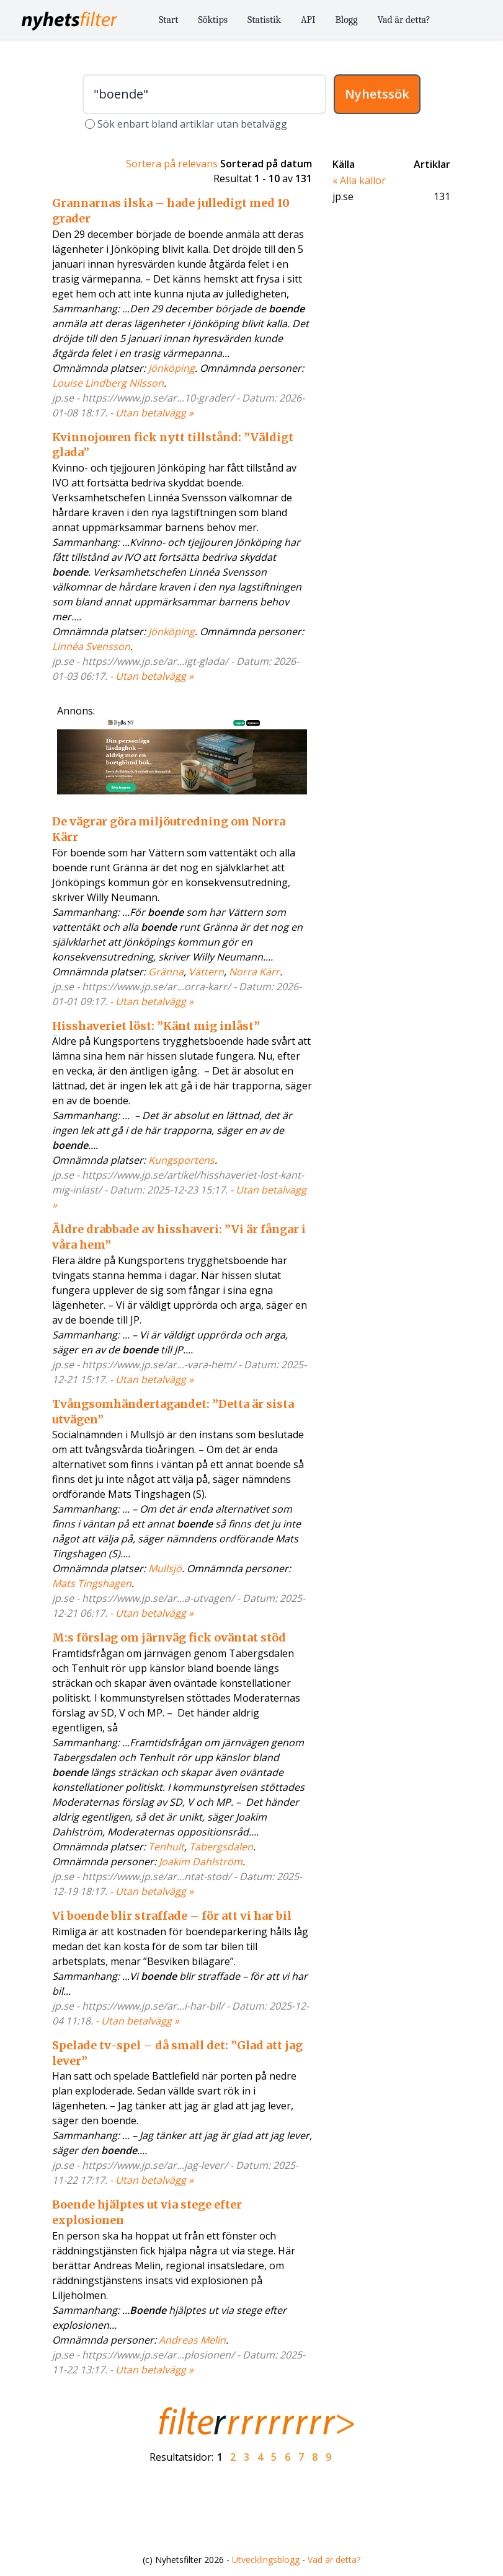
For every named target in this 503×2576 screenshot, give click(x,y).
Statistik (264, 19)
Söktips (213, 19)
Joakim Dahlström (201, 1861)
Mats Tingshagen (91, 1583)
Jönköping (171, 368)
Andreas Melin (192, 2340)
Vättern (206, 971)
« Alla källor (359, 180)
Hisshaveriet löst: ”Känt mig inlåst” (156, 1026)
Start (169, 19)
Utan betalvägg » (154, 413)
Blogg (347, 19)
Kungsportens (181, 1160)
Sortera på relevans (172, 163)
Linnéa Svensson (91, 646)
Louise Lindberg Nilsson (108, 383)
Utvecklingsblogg (266, 2559)
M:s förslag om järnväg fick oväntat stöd (169, 1637)
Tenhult (166, 1846)
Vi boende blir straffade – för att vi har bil (172, 1916)
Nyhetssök (377, 94)
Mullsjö (165, 1568)
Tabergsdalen (221, 1846)
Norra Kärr (254, 971)
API (308, 19)
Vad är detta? (404, 19)
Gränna (166, 971)
